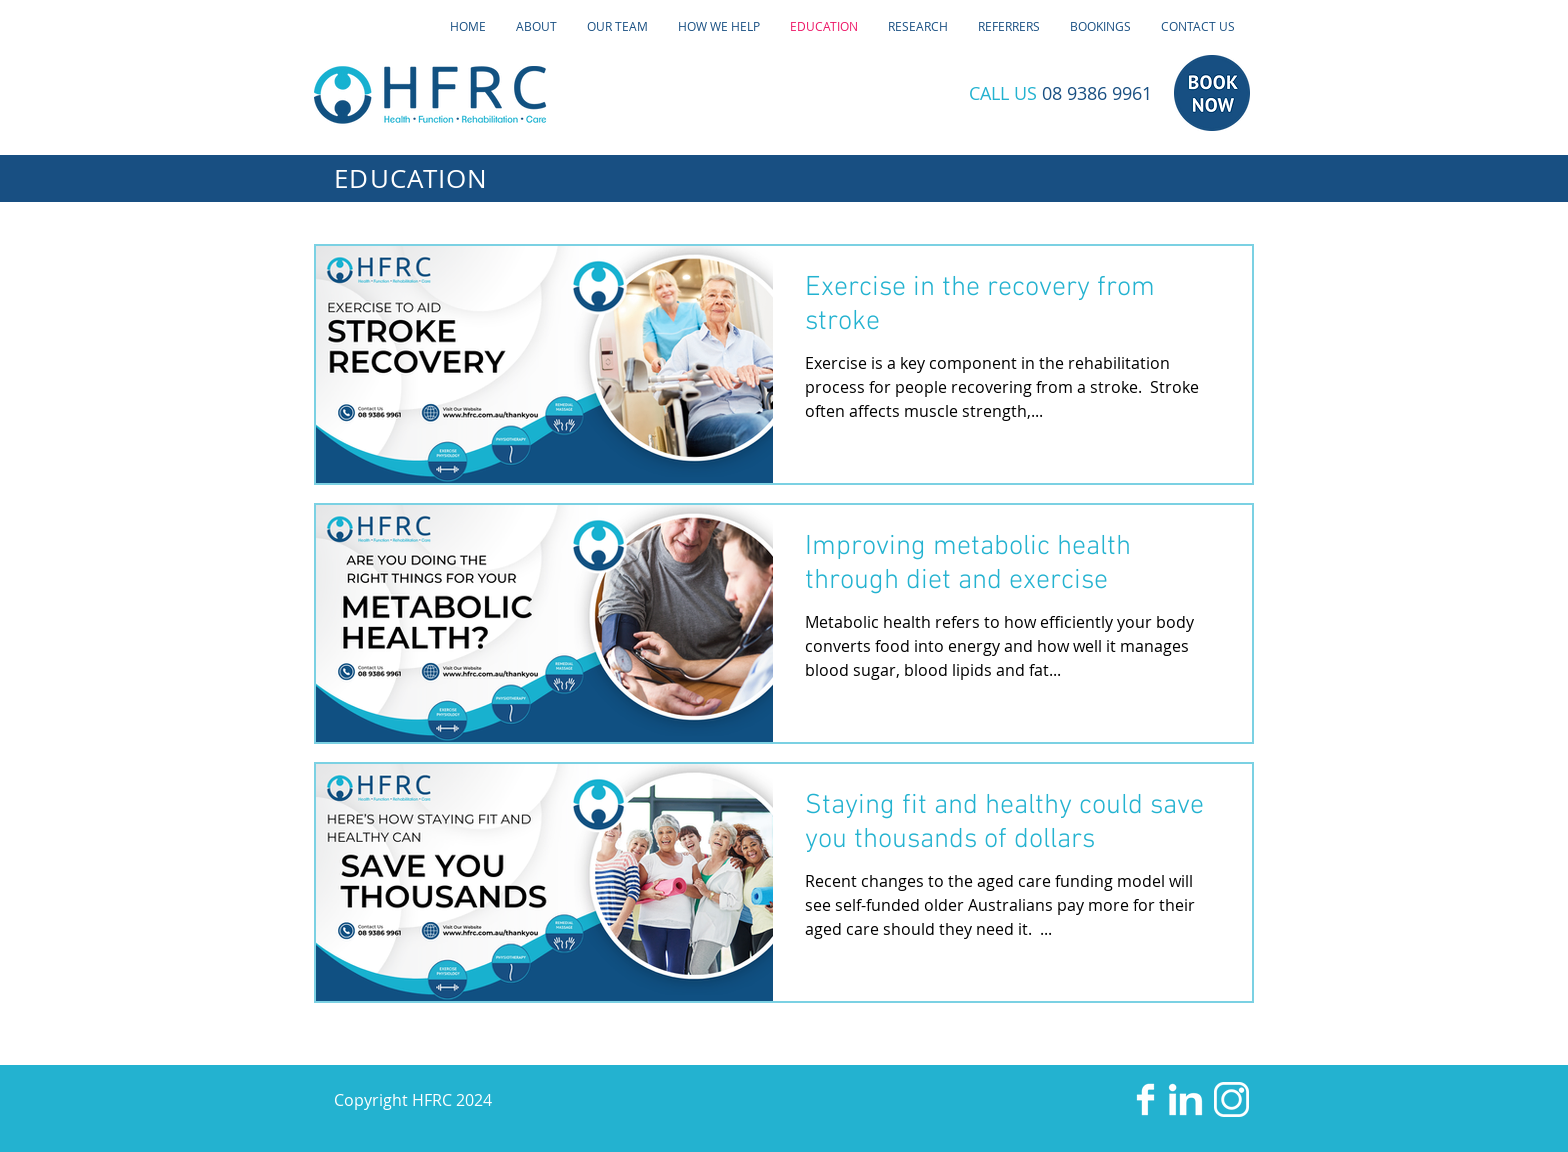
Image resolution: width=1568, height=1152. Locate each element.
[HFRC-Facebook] (1145, 1099)
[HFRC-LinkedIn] (1185, 1099)
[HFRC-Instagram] (1231, 1099)
